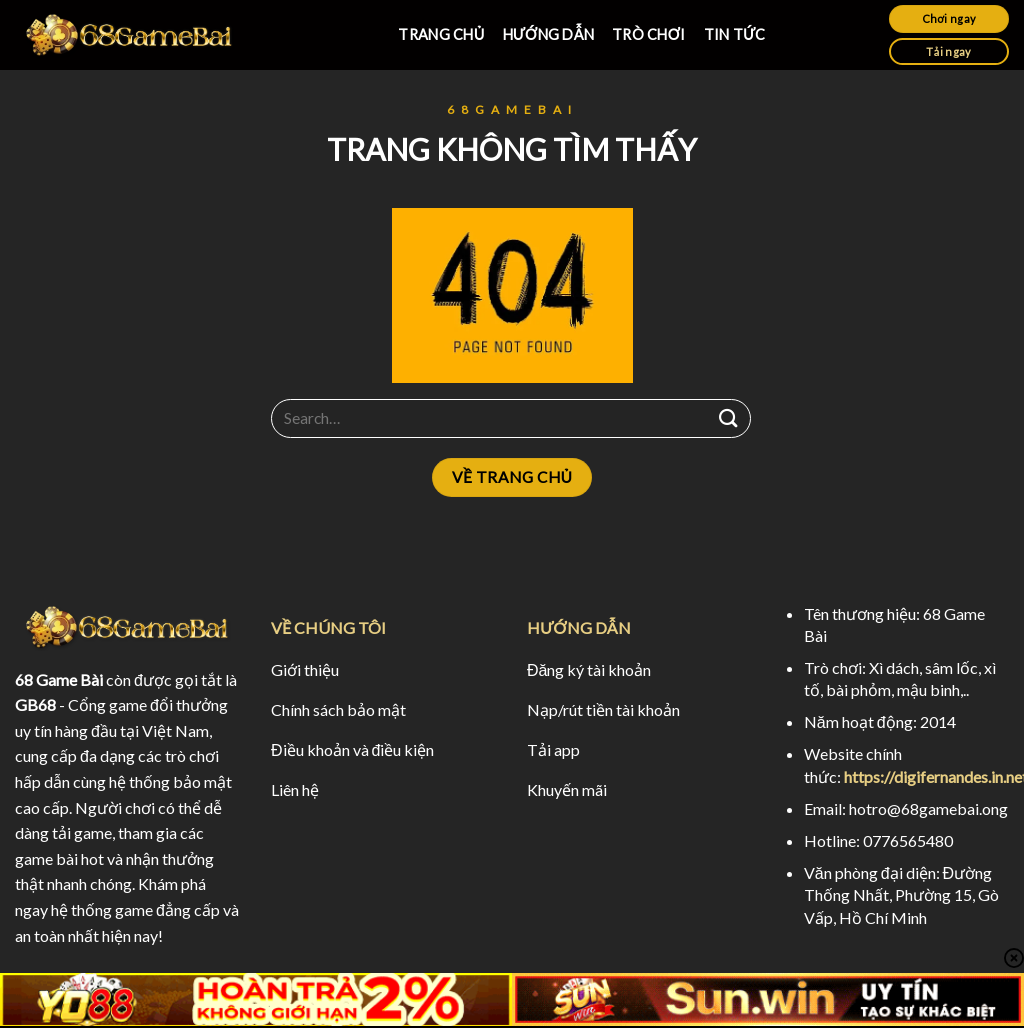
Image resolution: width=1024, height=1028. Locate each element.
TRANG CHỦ (441, 34)
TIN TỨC (735, 34)
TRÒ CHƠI (649, 34)
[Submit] (729, 418)
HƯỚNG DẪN (548, 34)
